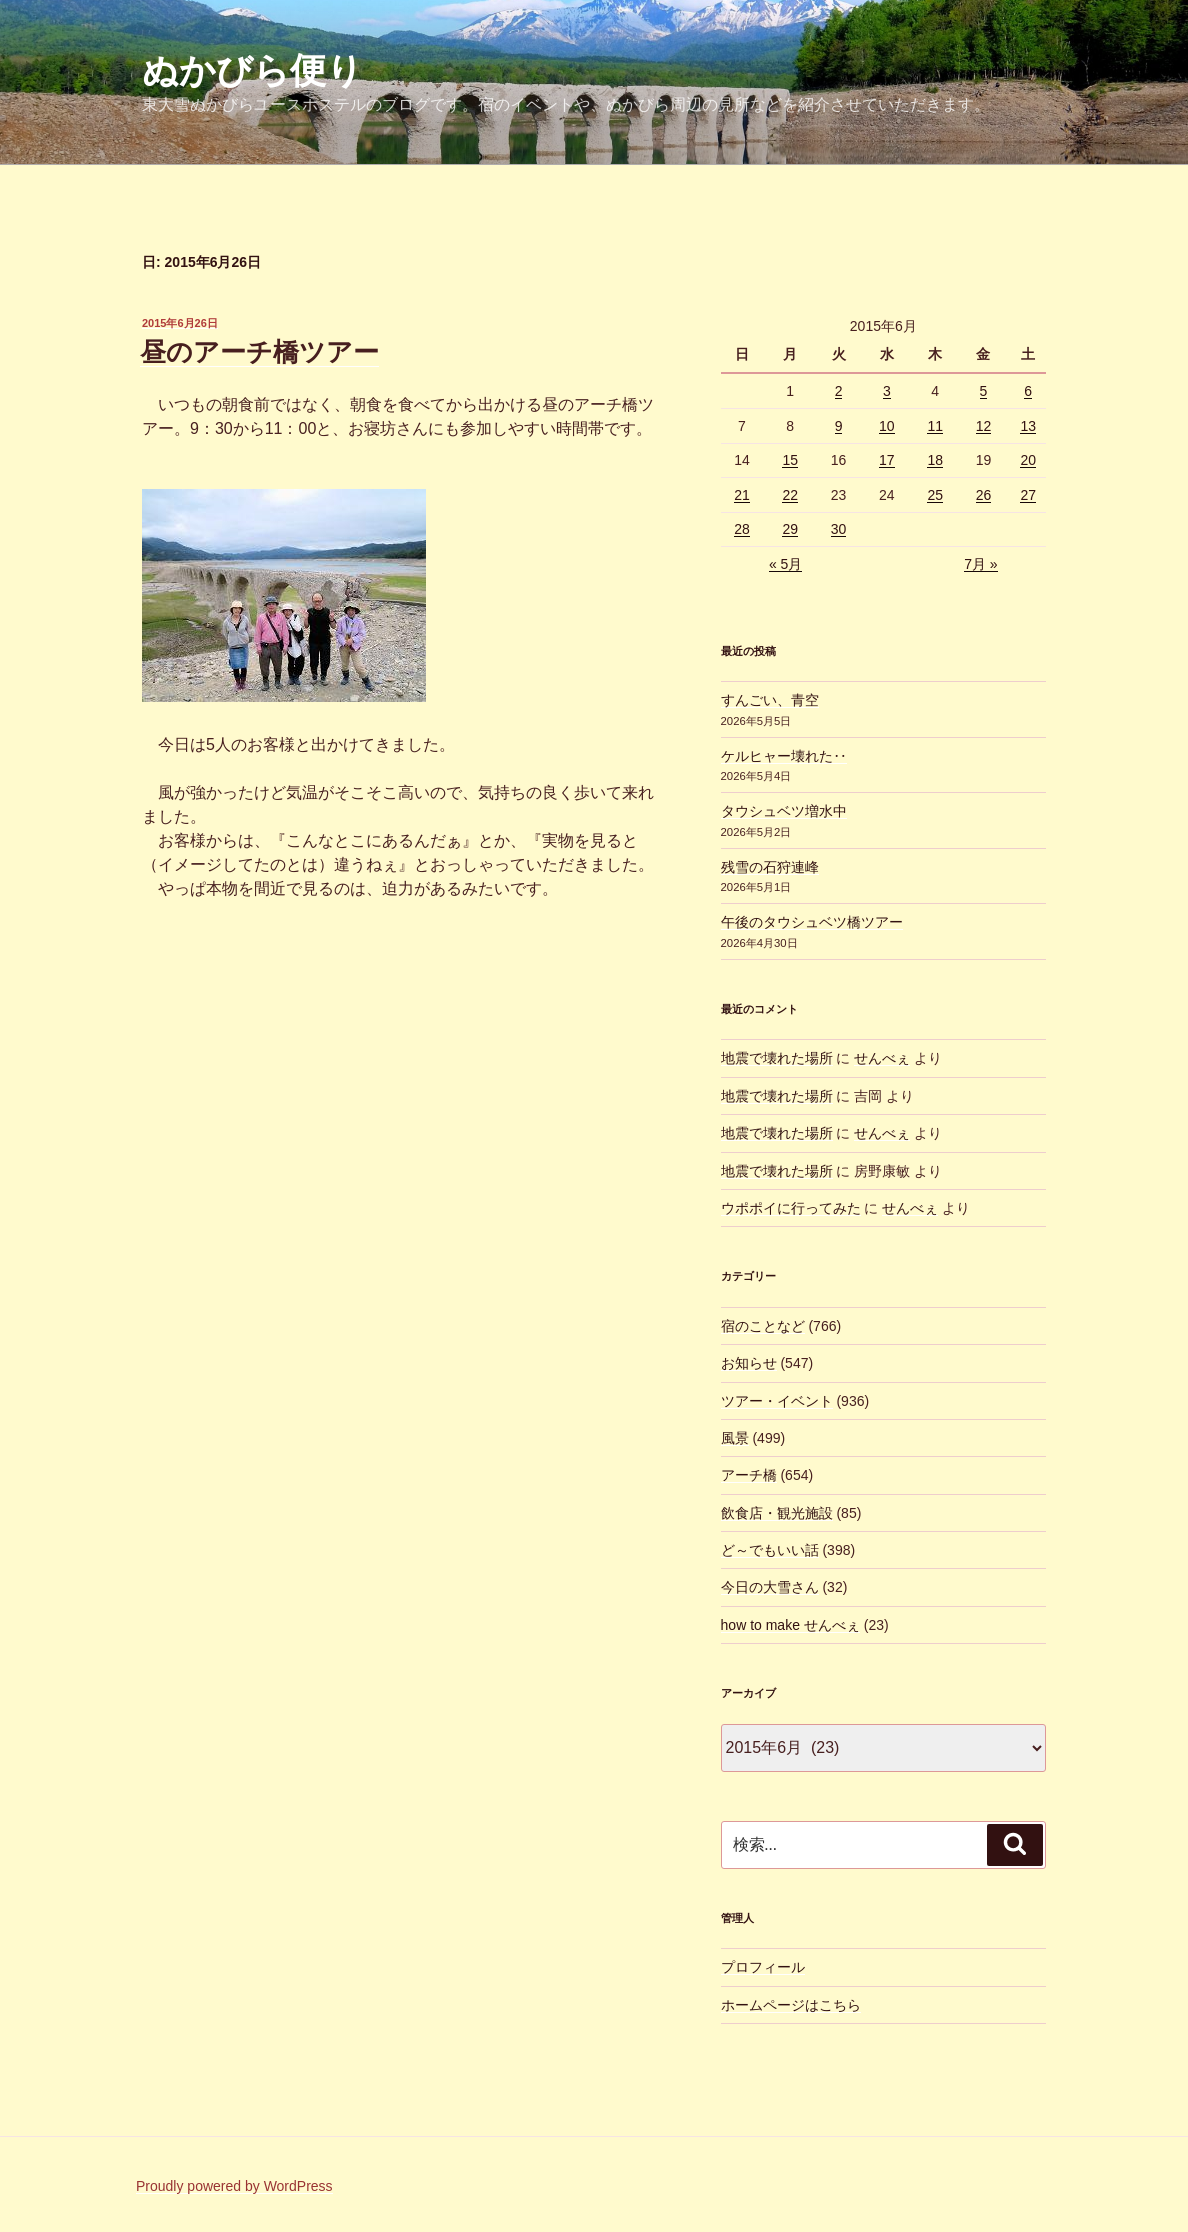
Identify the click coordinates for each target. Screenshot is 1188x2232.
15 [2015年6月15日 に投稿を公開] (790, 460)
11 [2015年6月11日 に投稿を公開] (935, 426)
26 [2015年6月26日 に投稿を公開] (984, 495)
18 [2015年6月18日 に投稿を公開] (935, 460)
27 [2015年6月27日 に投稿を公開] (1028, 495)
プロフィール (763, 1967)
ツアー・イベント (777, 1401)
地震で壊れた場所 (777, 1058)
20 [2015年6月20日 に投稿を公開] (1028, 460)
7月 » (980, 564)
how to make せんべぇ (790, 1625)
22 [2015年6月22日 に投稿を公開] (790, 495)
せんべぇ (882, 1058)
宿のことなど (763, 1326)
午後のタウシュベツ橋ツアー (812, 922)
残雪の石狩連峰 (770, 867)
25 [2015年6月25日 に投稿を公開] (935, 495)
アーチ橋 (749, 1475)
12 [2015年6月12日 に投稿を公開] (984, 426)
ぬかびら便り (252, 70)
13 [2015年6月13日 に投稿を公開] (1028, 426)
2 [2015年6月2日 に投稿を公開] (839, 391)
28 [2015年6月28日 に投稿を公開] (742, 529)
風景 (735, 1438)
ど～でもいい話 (770, 1550)
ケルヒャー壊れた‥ (784, 756)
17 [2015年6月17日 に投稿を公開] (887, 460)
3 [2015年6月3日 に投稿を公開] (887, 391)
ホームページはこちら (791, 2005)
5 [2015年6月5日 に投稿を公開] (984, 391)
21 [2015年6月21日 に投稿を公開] (742, 495)
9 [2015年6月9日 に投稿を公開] (839, 426)
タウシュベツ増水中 (784, 811)
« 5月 (785, 564)
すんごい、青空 (770, 700)
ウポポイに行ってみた (791, 1208)
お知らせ (749, 1363)
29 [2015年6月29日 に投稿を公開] (790, 529)
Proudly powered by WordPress (234, 2186)
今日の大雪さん (770, 1587)
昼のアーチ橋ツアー (259, 352)
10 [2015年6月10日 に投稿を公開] (887, 426)
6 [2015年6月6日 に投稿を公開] (1028, 391)
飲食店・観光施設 (777, 1513)
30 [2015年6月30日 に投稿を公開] (839, 529)
